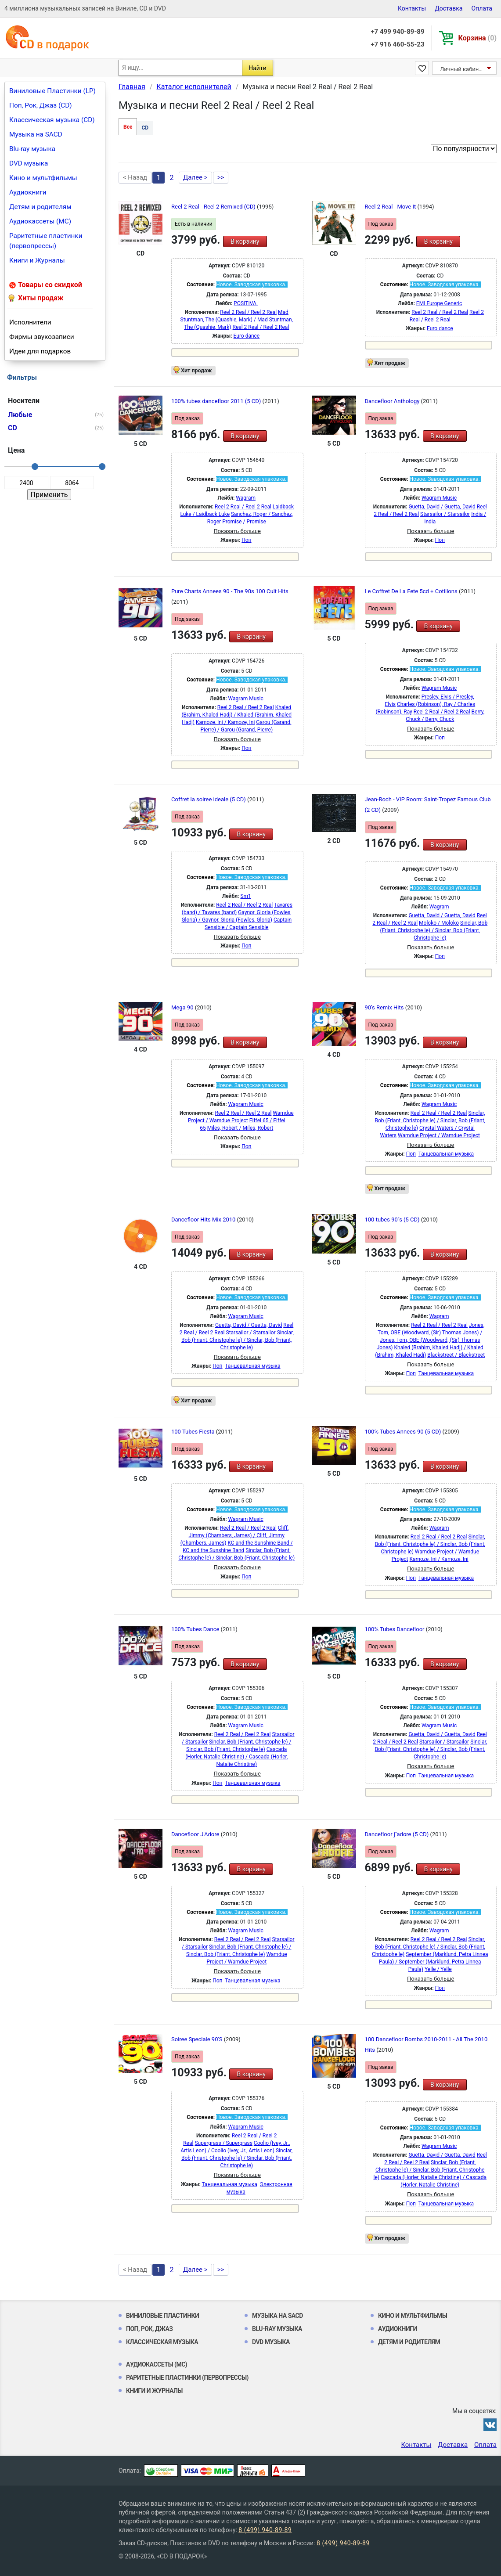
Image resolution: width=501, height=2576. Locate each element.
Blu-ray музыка (32, 149)
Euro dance (247, 336)
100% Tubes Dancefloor (395, 1629)
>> (220, 177)
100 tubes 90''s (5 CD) (393, 1219)
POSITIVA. (246, 303)
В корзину (245, 241)
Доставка (448, 8)
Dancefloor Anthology (393, 401)
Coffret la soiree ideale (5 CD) (209, 799)
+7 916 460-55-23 (397, 44)
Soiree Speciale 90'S (197, 2039)
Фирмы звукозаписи (41, 337)
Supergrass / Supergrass (223, 2143)
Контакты (412, 8)
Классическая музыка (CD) (52, 120)
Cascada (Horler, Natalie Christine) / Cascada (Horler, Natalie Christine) (236, 1756)
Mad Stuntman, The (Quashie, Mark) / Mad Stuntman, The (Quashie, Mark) (236, 319)
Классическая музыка (162, 2341)
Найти (258, 68)
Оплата (481, 8)
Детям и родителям (40, 207)
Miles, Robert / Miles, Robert (240, 1128)
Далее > (195, 177)
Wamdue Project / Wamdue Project (439, 1135)
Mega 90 (183, 1007)
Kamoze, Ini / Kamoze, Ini (225, 722)
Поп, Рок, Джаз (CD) (40, 105)
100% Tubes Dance (196, 1629)
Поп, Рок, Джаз (149, 2328)
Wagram (246, 498)
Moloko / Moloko (439, 923)
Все (127, 127)
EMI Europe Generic (439, 303)
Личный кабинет (462, 69)
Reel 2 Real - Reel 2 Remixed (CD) (214, 206)
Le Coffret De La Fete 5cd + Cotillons (412, 591)
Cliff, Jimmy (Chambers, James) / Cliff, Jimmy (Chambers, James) (234, 1535)
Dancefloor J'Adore (196, 1834)
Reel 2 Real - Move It (391, 206)
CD (144, 128)
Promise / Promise (244, 522)
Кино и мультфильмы (43, 178)
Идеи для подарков (40, 351)
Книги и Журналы (37, 260)
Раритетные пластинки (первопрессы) (46, 241)
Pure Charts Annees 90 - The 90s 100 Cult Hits (229, 591)
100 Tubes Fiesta (193, 1431)
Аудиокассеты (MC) (40, 221)
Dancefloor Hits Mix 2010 (204, 1219)
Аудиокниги (28, 192)
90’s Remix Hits (385, 1007)
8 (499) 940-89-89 (265, 2529)
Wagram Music (439, 498)
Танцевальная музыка (446, 1154)
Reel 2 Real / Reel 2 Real (248, 312)
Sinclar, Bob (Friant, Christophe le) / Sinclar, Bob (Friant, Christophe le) (434, 930)
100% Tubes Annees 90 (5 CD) (404, 1431)
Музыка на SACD (35, 134)
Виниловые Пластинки (162, 2315)
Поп (246, 540)
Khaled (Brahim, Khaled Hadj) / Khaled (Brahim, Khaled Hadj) (236, 714)
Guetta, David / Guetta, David (441, 507)
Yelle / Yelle (438, 1969)
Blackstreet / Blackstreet (456, 1355)
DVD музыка (28, 163)
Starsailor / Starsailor (445, 514)
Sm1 (245, 896)
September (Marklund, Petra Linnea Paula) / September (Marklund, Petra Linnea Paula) (433, 1961)
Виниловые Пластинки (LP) (52, 91)
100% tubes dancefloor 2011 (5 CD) (217, 401)
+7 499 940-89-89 (397, 32)
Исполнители (30, 322)
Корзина (477, 38)
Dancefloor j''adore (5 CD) (397, 1834)
